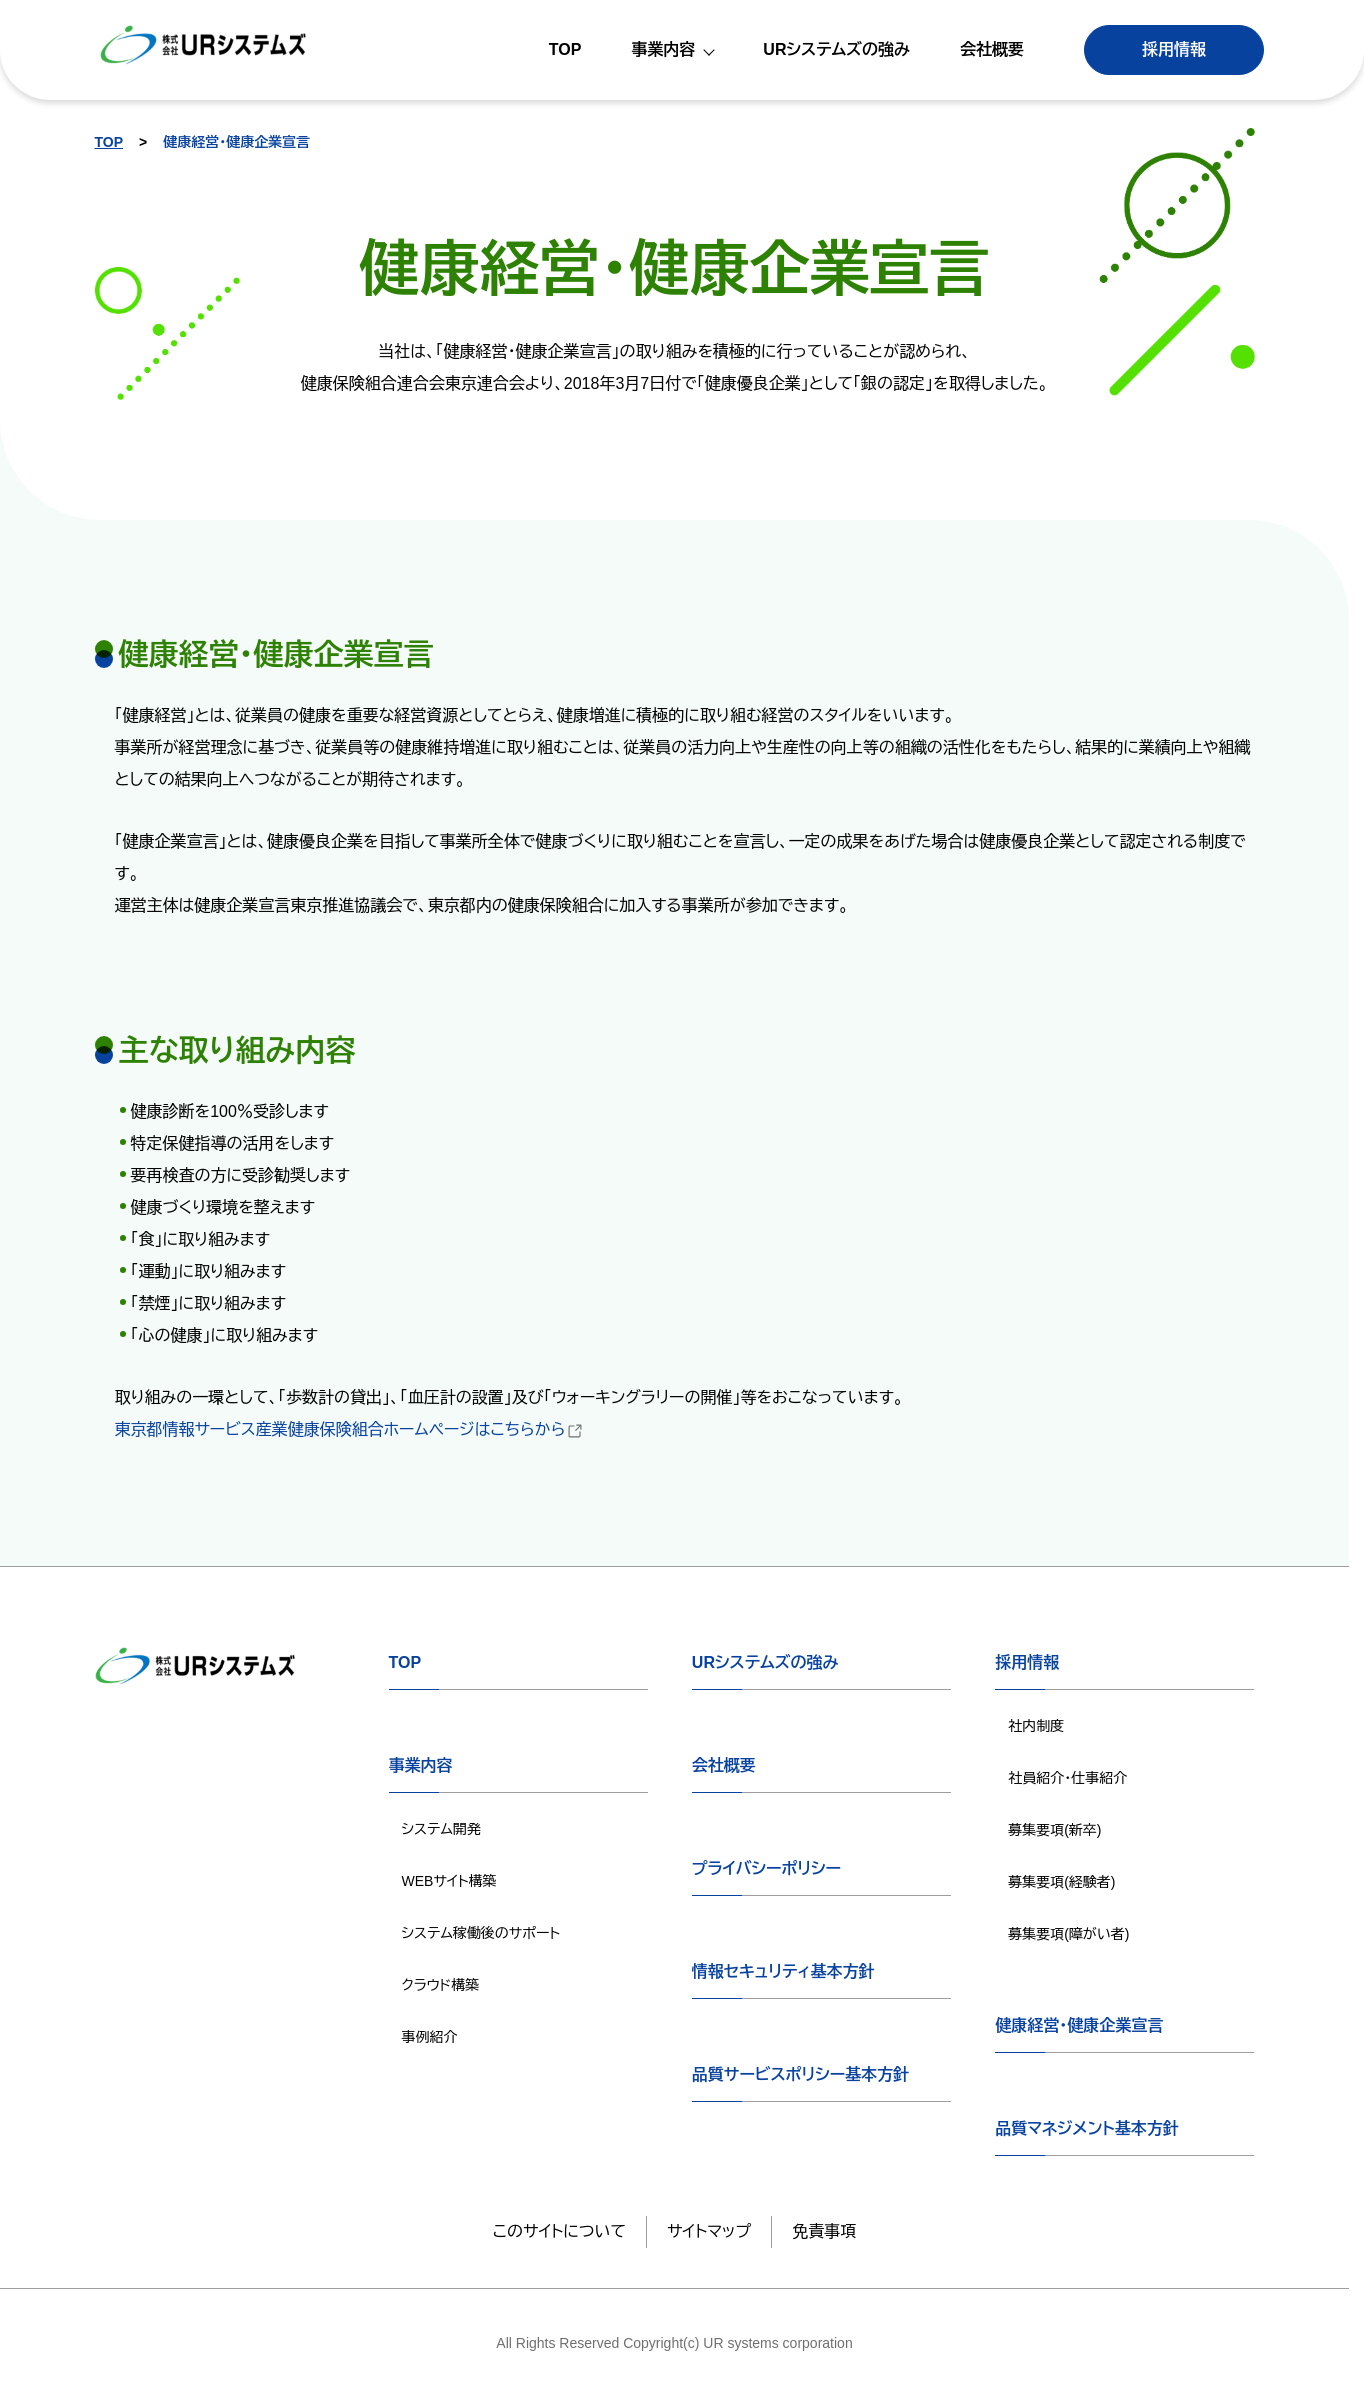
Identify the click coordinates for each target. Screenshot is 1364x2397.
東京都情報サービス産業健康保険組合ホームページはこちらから (350, 1429)
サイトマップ (709, 2231)
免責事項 (824, 2231)
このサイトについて (559, 2231)
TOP (109, 142)
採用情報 (1174, 49)
